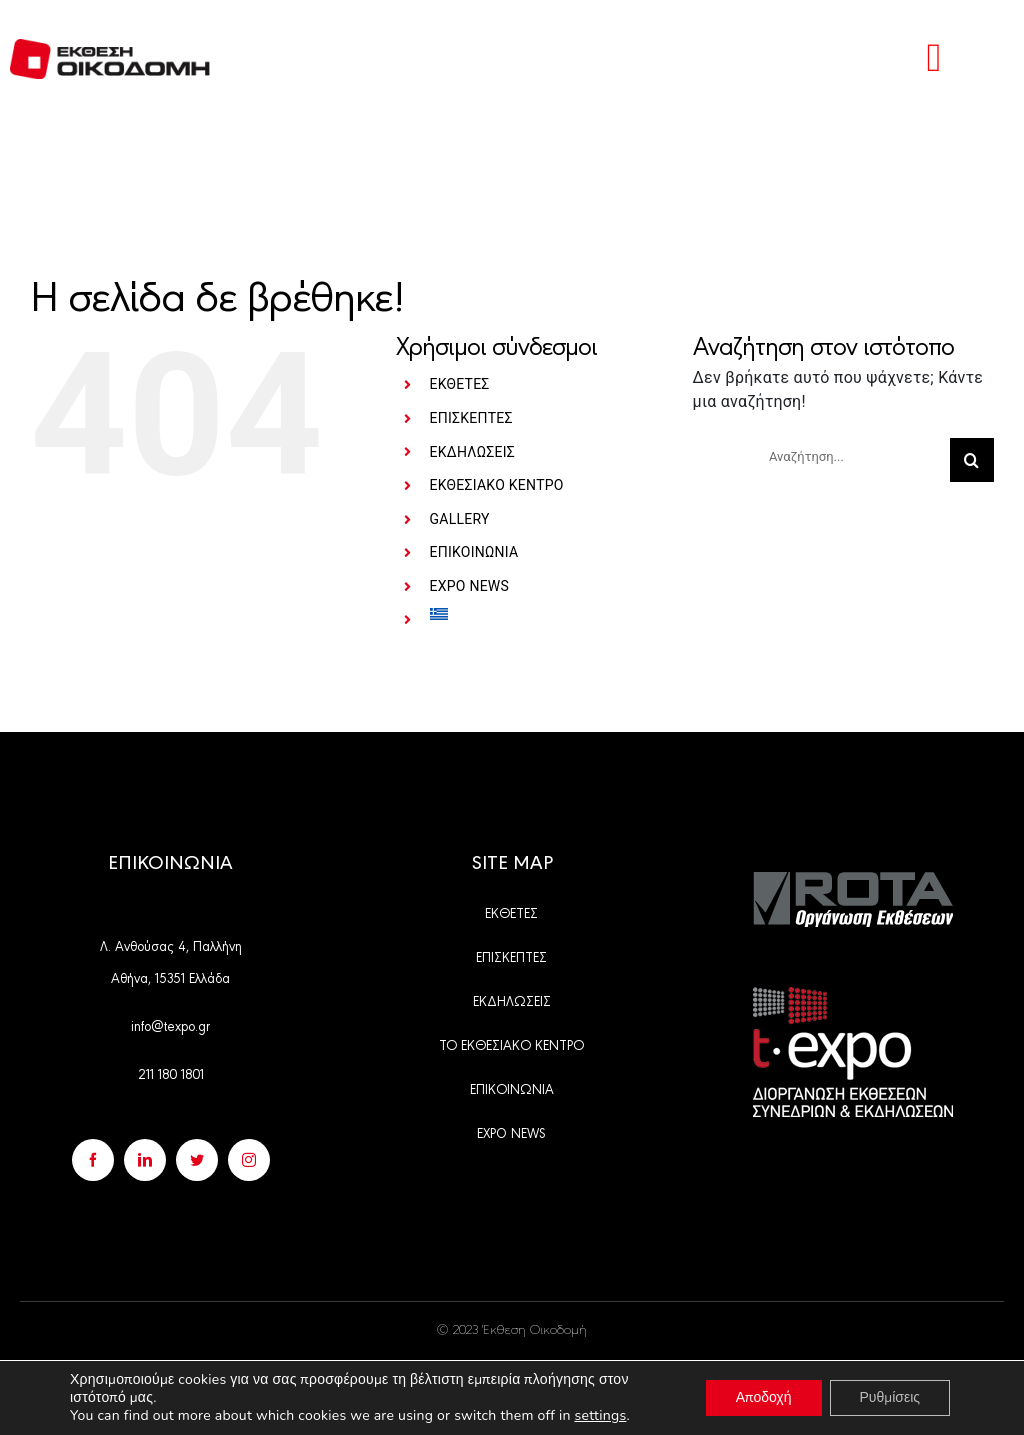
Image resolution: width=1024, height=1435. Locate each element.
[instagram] (249, 1160)
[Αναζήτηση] (972, 460)
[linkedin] (145, 1160)
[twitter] (197, 1160)
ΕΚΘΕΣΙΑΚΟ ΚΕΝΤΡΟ (497, 485)
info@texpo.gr (170, 1025)
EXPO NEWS (470, 586)
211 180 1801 (171, 1073)
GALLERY (460, 519)
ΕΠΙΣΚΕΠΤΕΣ (471, 418)
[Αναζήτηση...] (851, 456)
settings (600, 1416)
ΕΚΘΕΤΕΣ (460, 384)
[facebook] (93, 1160)
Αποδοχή (764, 1397)
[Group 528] (853, 879)
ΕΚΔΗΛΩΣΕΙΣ (472, 452)
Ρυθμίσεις (890, 1397)
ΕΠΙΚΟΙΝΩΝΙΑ (474, 552)
